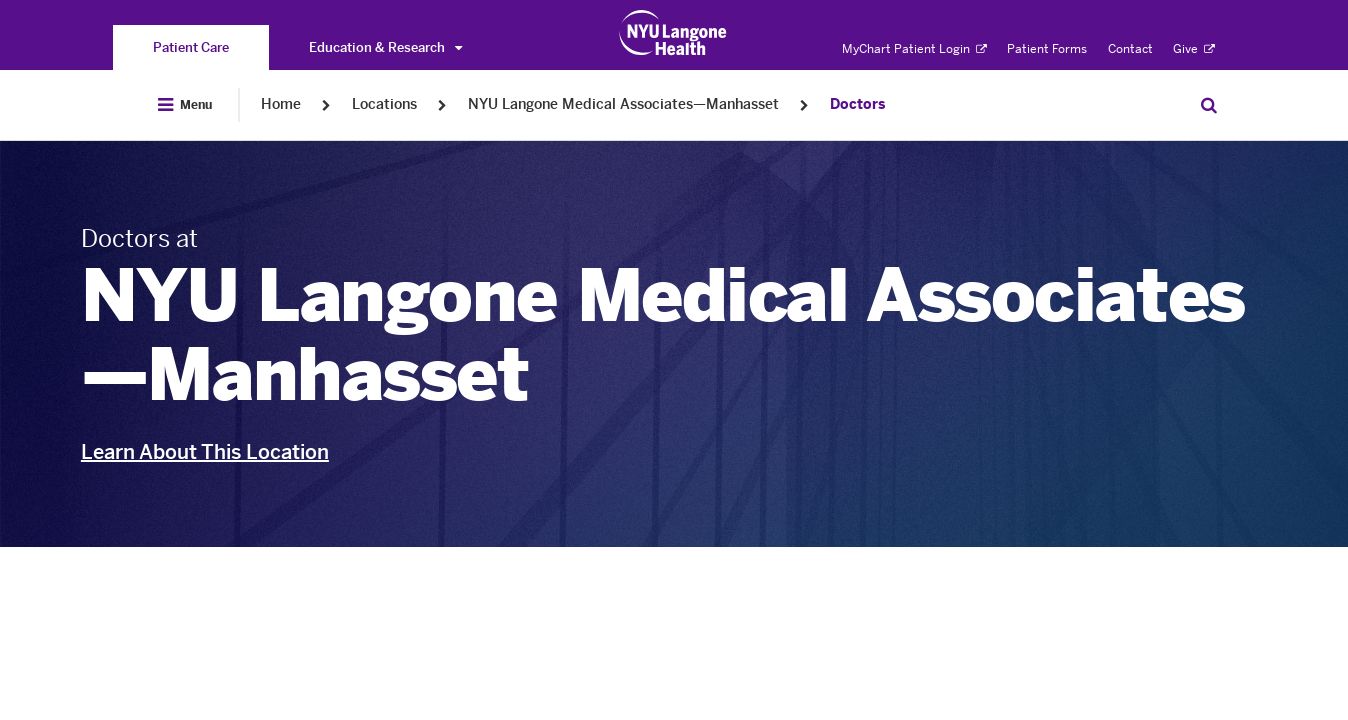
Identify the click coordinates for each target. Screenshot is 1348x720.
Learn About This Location (205, 452)
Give (1194, 49)
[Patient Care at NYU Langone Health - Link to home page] (673, 33)
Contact (1130, 49)
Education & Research (385, 47)
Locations (384, 104)
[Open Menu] (185, 105)
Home (281, 104)
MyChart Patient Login (914, 49)
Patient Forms (1047, 49)
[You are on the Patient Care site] (191, 47)
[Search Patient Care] (1209, 105)
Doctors (857, 104)
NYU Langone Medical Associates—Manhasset (623, 104)
